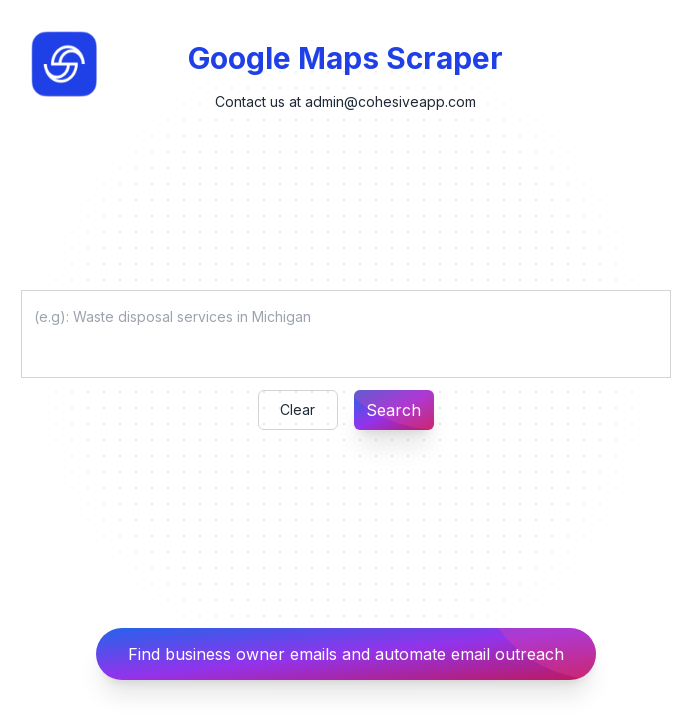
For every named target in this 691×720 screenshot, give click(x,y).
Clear (297, 409)
